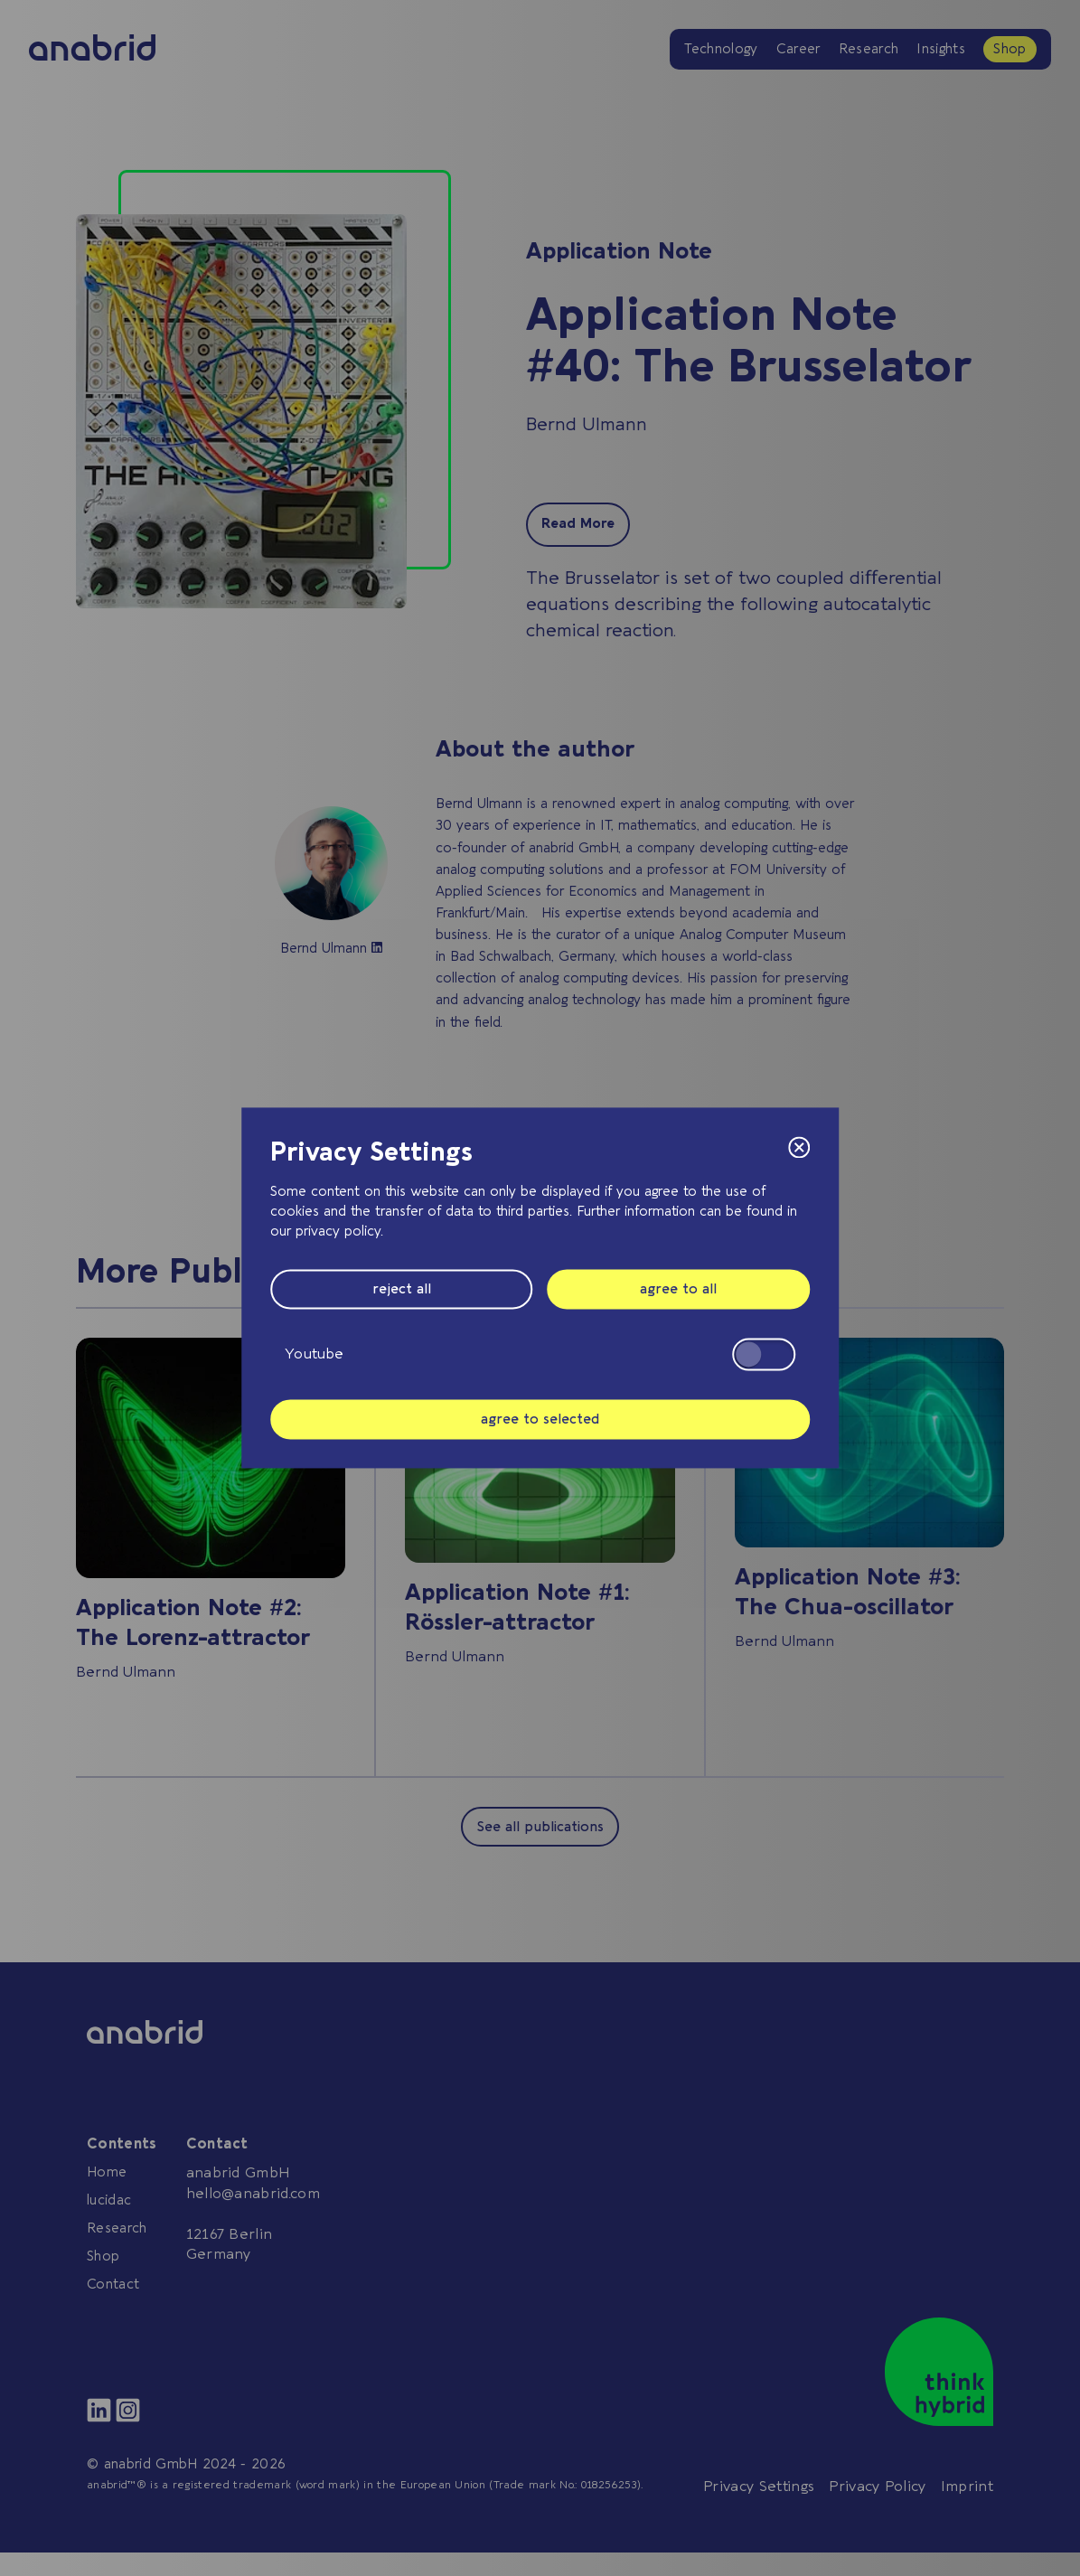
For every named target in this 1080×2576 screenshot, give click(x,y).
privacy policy (338, 1231)
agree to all (678, 1290)
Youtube (540, 1354)
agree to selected (540, 1419)
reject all (401, 1290)
